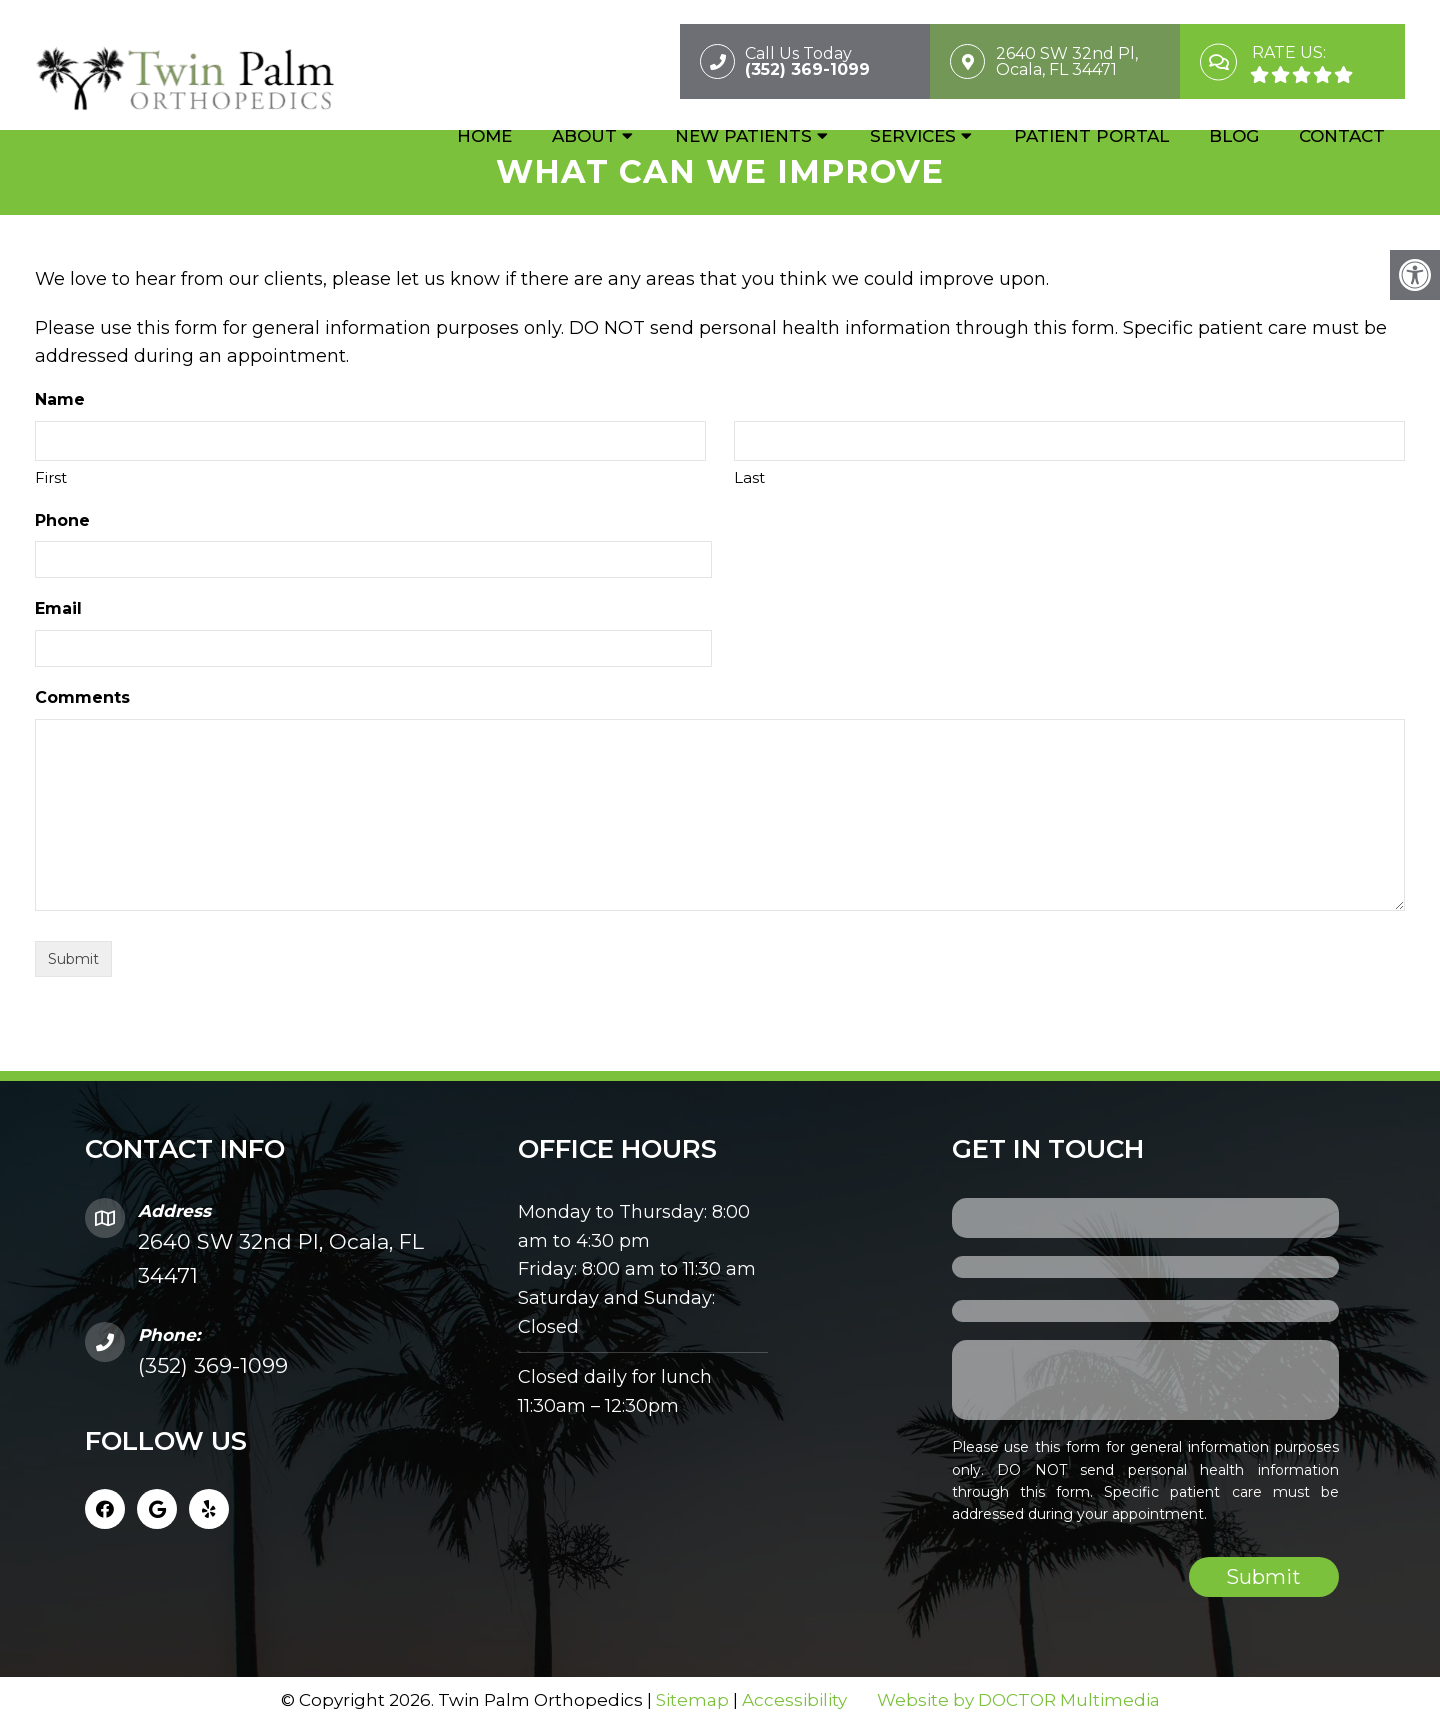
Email (58, 608)
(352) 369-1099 (213, 1365)
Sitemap (692, 1700)
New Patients (743, 137)
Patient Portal (1091, 137)
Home (484, 137)
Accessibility (794, 1700)
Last (749, 477)
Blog (1234, 137)
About (584, 137)
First (51, 477)
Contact (1342, 137)
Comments (82, 697)
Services (913, 137)
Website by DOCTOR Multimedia (1018, 1700)
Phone (62, 520)
